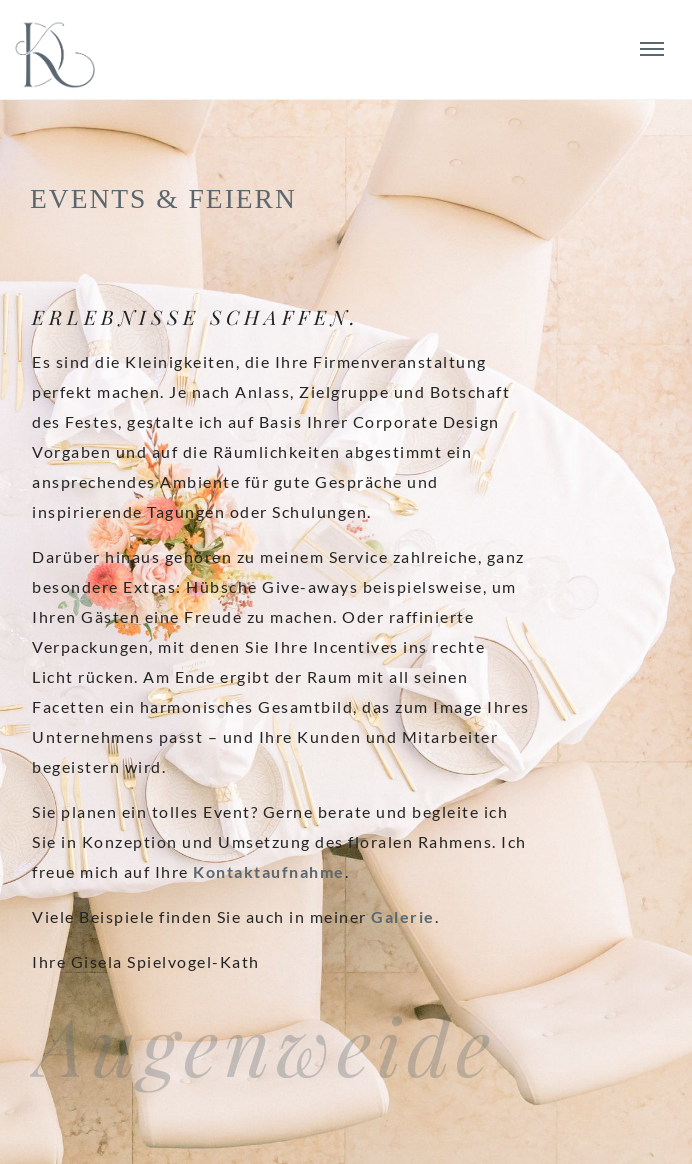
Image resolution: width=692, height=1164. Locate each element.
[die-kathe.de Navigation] (651, 49)
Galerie (403, 916)
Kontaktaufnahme (269, 871)
